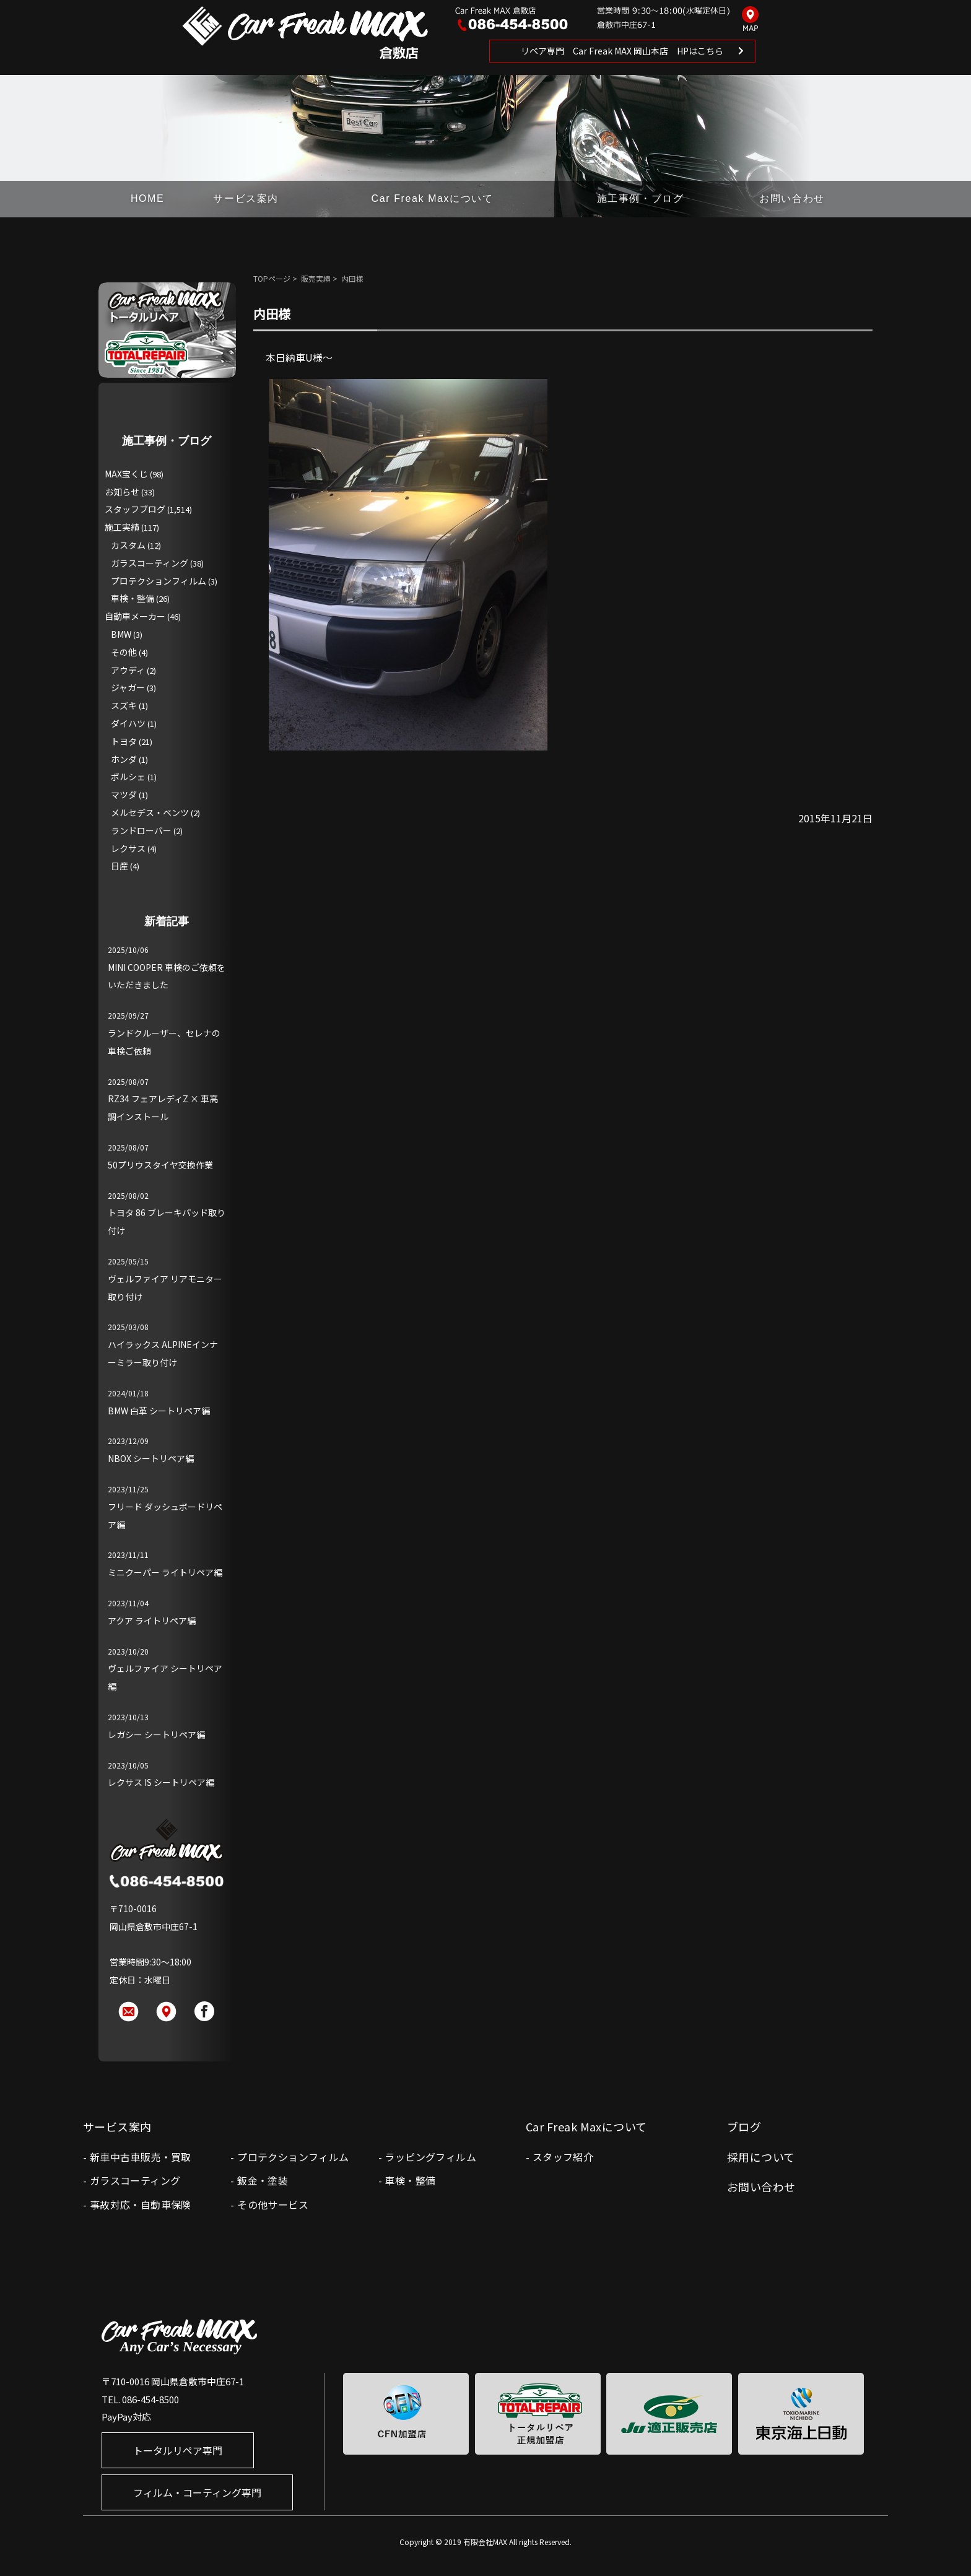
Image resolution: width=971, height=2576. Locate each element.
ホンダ (124, 759)
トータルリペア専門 (177, 2450)
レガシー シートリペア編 (156, 1734)
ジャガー (128, 687)
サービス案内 (246, 198)
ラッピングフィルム (430, 2156)
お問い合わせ (792, 198)
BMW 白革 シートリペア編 (159, 1410)
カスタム (128, 545)
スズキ (124, 705)
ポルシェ (128, 776)
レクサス (128, 848)
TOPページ (271, 278)
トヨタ (124, 741)
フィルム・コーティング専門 (197, 2492)
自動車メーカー (135, 616)
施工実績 (122, 527)
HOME (147, 198)
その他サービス (272, 2204)
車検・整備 (132, 598)
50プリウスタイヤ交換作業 (160, 1165)
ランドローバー (141, 830)
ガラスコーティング (149, 563)
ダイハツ (128, 723)
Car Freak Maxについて (433, 198)
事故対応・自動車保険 (140, 2204)
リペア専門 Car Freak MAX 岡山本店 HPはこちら (622, 51)
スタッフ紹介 (563, 2156)
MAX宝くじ (126, 474)
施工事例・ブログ (640, 198)
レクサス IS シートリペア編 (161, 1782)
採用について (761, 2157)
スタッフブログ (135, 509)
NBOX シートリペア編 (151, 1458)
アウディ (128, 670)
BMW (121, 634)
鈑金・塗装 (262, 2180)
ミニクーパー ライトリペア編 (165, 1572)
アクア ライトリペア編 (152, 1620)
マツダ (124, 794)
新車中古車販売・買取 (140, 2156)
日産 (119, 865)
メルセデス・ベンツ (150, 812)
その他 (124, 652)
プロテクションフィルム (158, 581)
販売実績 (316, 278)
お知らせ (122, 491)
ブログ (744, 2126)
